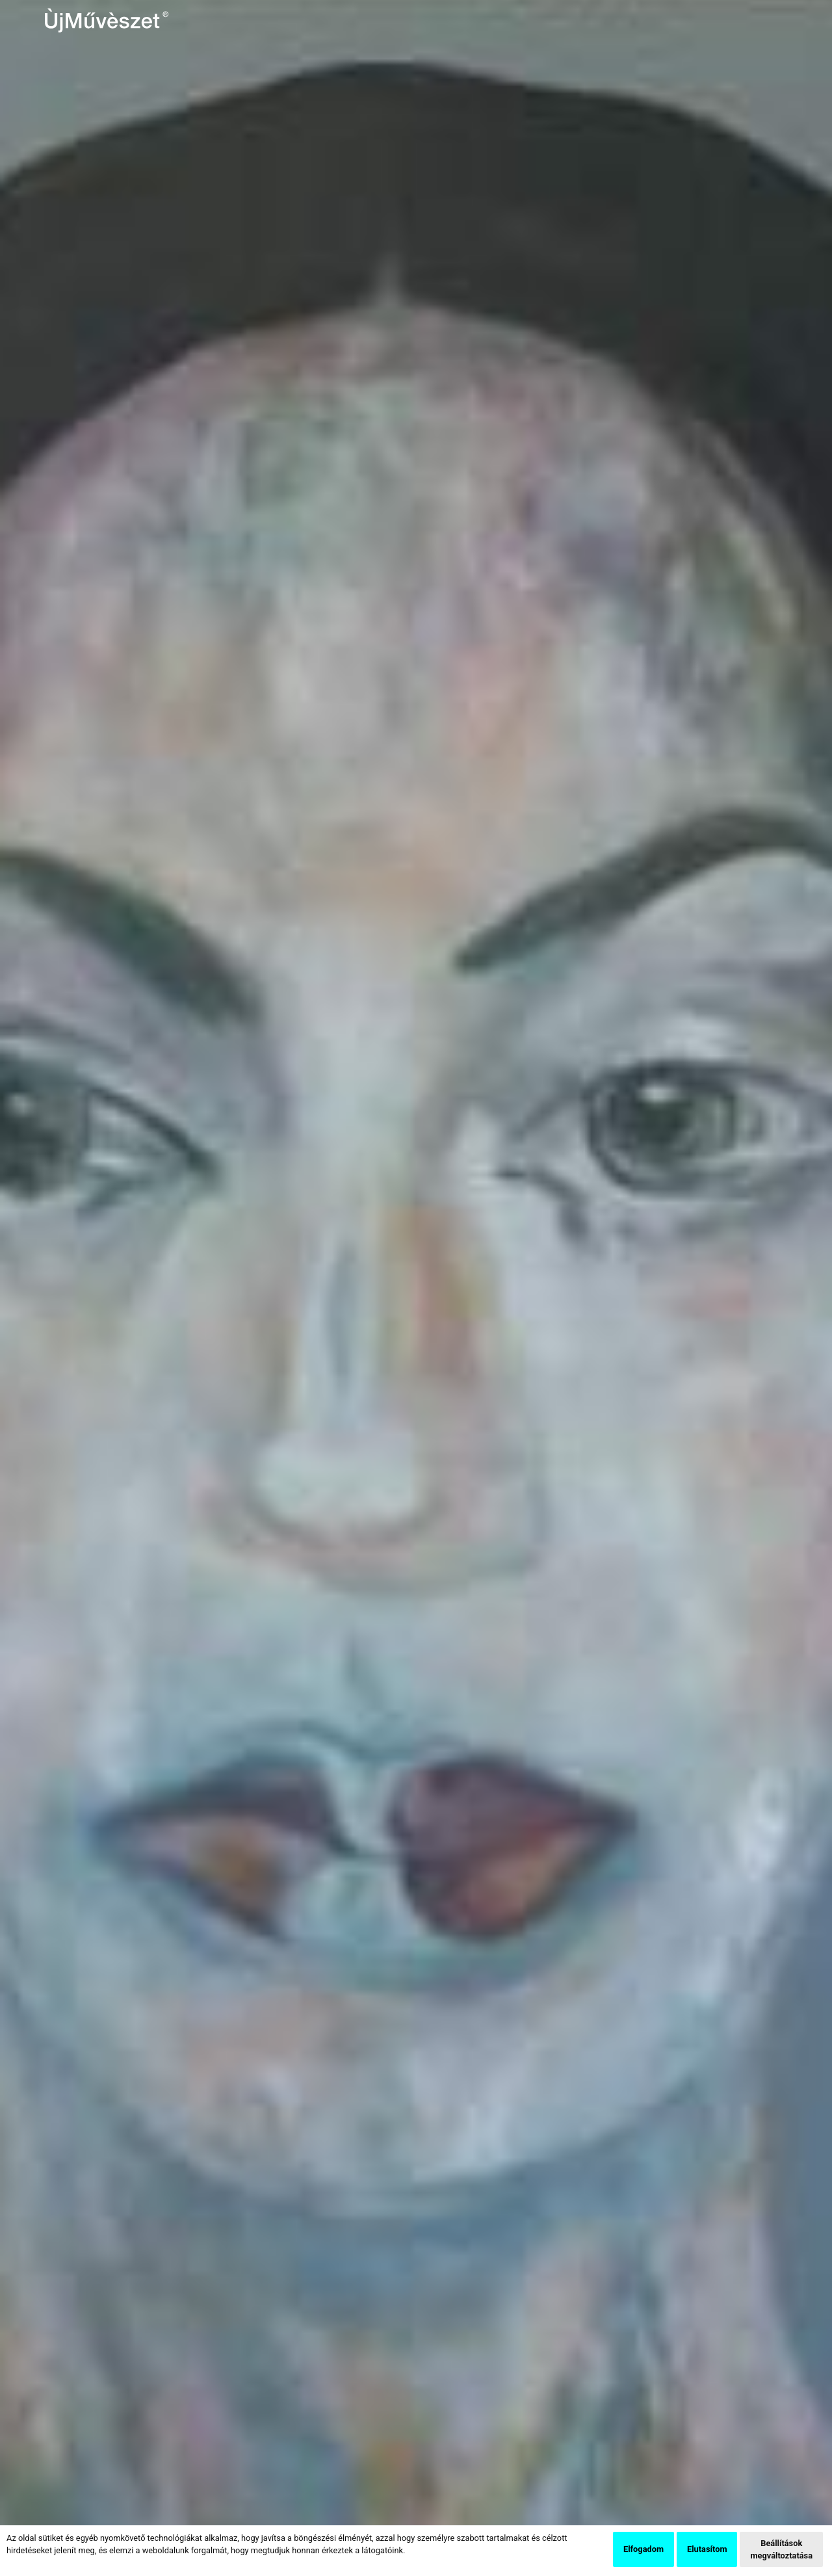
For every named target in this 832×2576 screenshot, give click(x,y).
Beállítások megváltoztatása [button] (781, 2549)
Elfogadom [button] (643, 2549)
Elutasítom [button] (707, 2549)
